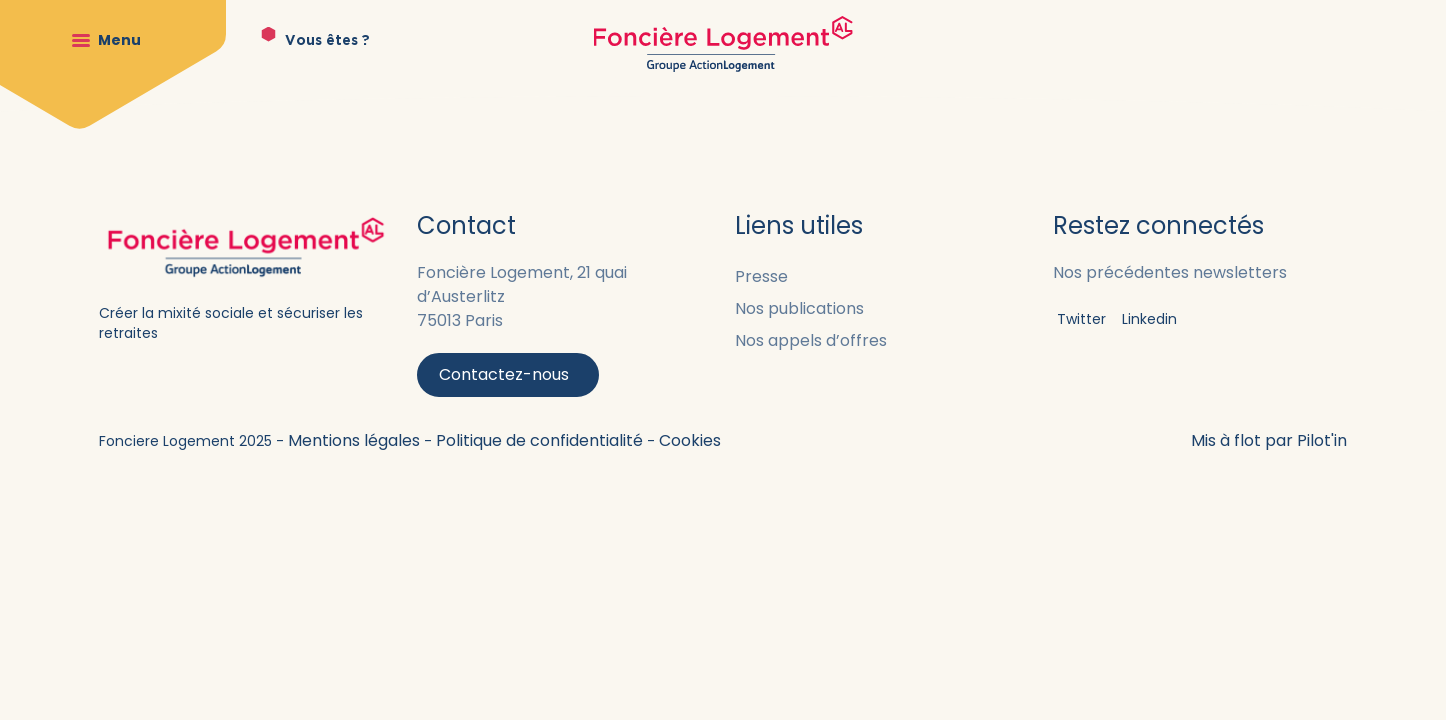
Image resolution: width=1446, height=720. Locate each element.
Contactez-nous (504, 374)
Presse (761, 276)
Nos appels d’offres (811, 340)
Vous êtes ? (327, 41)
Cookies (690, 440)
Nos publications (799, 308)
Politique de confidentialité (541, 440)
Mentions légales (356, 440)
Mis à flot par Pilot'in (1269, 440)
